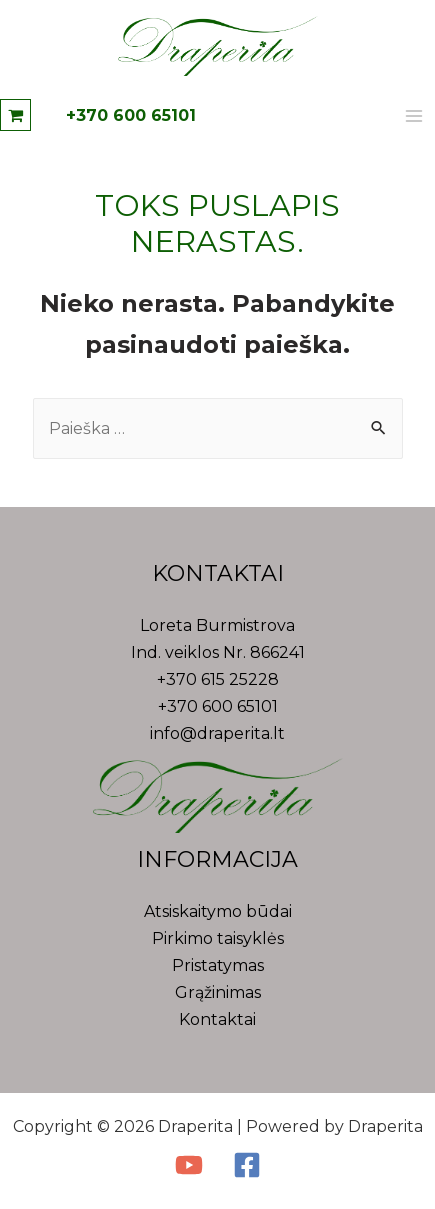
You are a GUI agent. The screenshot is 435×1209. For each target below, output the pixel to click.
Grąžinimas (218, 992)
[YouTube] (189, 1165)
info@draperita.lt (217, 733)
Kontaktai (217, 1019)
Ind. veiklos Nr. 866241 (218, 652)
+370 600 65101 (131, 115)
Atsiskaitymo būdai (218, 911)
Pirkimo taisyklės (218, 938)
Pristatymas (218, 965)
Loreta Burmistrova (217, 625)
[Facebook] (247, 1165)
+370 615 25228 (218, 679)
